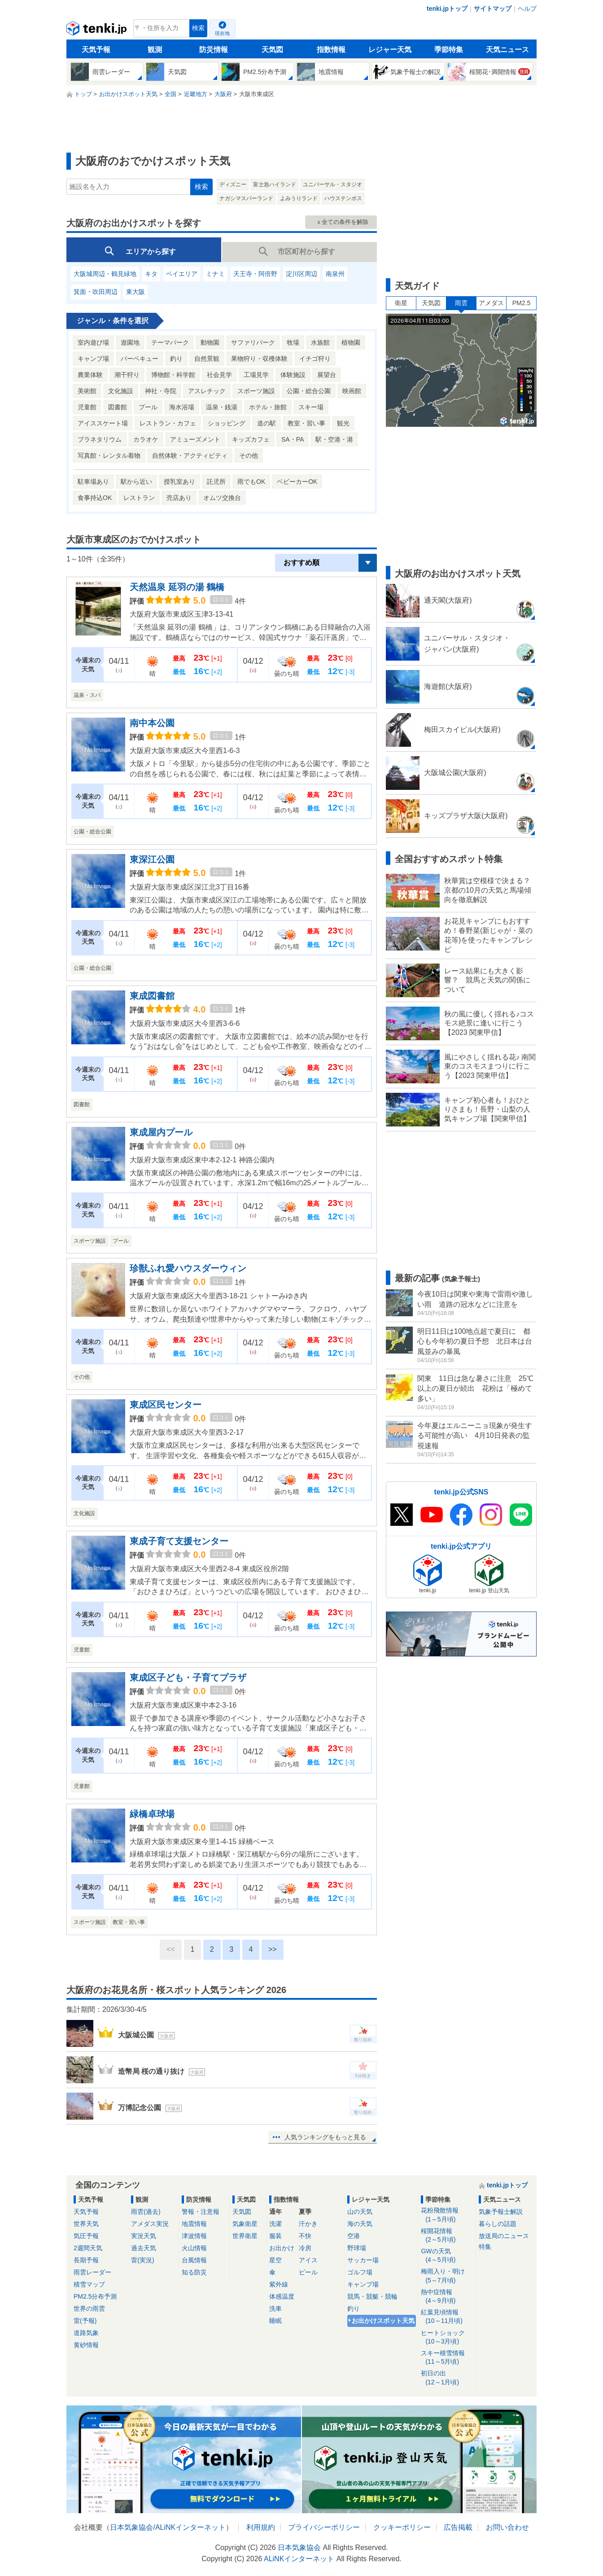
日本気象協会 (131, 2527)
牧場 (293, 342)
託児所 (216, 481)
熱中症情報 (446, 2296)
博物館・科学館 (173, 374)
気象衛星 (245, 2223)
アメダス (491, 303)
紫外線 (278, 2284)
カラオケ (145, 439)
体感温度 (281, 2296)
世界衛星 (245, 2235)
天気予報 (96, 49)
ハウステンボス (343, 198)
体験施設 (293, 374)
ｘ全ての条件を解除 (342, 222)
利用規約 (260, 2527)
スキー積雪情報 (446, 2357)
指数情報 (331, 49)
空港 (353, 2235)
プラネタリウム (100, 439)
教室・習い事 (306, 423)
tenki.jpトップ (447, 8)
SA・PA (292, 439)
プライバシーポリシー (324, 2527)
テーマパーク (170, 342)
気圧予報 (86, 2235)
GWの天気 (446, 2255)
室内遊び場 (93, 342)
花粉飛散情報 (446, 2215)
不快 (305, 2235)
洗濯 (275, 2223)
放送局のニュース (504, 2235)
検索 (198, 28)
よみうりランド (299, 198)
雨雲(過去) (145, 2211)
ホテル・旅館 (268, 407)
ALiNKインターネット (190, 2527)
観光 (343, 423)
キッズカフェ (251, 439)
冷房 (305, 2248)
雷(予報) (85, 2320)
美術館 (87, 390)
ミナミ (215, 273)
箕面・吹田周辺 (96, 291)
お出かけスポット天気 (383, 2320)
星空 (275, 2260)
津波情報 (194, 2235)
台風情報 (194, 2260)
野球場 (356, 2248)
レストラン (139, 497)
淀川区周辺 (301, 273)
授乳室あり (179, 481)
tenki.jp (97, 30)
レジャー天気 (389, 49)
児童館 (87, 407)
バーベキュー (139, 358)
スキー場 (310, 407)
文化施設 (120, 390)
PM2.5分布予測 (95, 2296)
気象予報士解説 (501, 2211)
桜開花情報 (446, 2235)
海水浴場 (181, 407)
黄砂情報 (86, 2344)
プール (148, 407)
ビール (308, 2272)
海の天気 (359, 2223)
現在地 (222, 33)
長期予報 (86, 2260)
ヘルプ (527, 8)
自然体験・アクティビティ (189, 455)
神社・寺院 (160, 390)
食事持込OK (95, 497)
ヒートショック (446, 2337)
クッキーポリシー (402, 2527)
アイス (308, 2260)
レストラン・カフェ (168, 423)
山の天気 (359, 2211)
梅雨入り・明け (446, 2276)
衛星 (401, 303)
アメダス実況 (150, 2223)
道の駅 (266, 423)
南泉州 (335, 273)
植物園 (350, 342)
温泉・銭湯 (221, 407)
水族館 (320, 342)
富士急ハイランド (274, 184)
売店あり (179, 497)
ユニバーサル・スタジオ (332, 184)
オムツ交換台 (222, 497)
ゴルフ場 (359, 2272)
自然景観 (206, 358)
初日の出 (446, 2378)
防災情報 (213, 49)
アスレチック (207, 390)
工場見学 (256, 374)
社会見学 (219, 374)
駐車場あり (93, 481)
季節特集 (448, 49)
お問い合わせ (507, 2527)
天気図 (272, 49)
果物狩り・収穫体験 (259, 358)
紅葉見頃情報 (446, 2317)
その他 (248, 455)
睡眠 (275, 2320)
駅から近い (136, 481)
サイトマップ (492, 8)
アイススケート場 (103, 423)
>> (272, 1949)
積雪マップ (89, 2284)
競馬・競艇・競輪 (372, 2296)
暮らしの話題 (497, 2223)
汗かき (308, 2223)
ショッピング (226, 423)
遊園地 (130, 342)
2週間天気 (88, 2248)
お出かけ (281, 2248)
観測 (155, 49)
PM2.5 (521, 303)
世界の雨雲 (89, 2308)
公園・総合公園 (309, 390)
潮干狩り (127, 374)
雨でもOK (251, 481)
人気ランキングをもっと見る (325, 2137)
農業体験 (90, 374)
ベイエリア (181, 273)
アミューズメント (195, 439)
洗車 (275, 2308)
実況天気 (143, 2235)
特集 (485, 2246)
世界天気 (86, 2223)
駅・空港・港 (334, 439)
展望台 (326, 374)
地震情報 (194, 2223)
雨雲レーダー (92, 2272)
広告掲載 (458, 2527)
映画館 (351, 390)
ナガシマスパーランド (246, 198)
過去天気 (143, 2248)
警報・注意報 (200, 2211)
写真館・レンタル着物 (109, 455)
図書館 (117, 407)
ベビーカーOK (297, 481)
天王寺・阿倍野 (255, 273)
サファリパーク (253, 342)
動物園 (210, 342)
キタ (151, 273)
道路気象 (86, 2332)
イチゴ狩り (315, 358)
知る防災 (194, 2272)
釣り (176, 358)
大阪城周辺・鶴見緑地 (105, 273)
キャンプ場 (93, 358)
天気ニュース (507, 49)
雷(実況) (142, 2260)
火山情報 (194, 2248)
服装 (275, 2235)
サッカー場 (363, 2260)
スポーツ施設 (256, 390)
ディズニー (232, 184)
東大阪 (135, 291)
